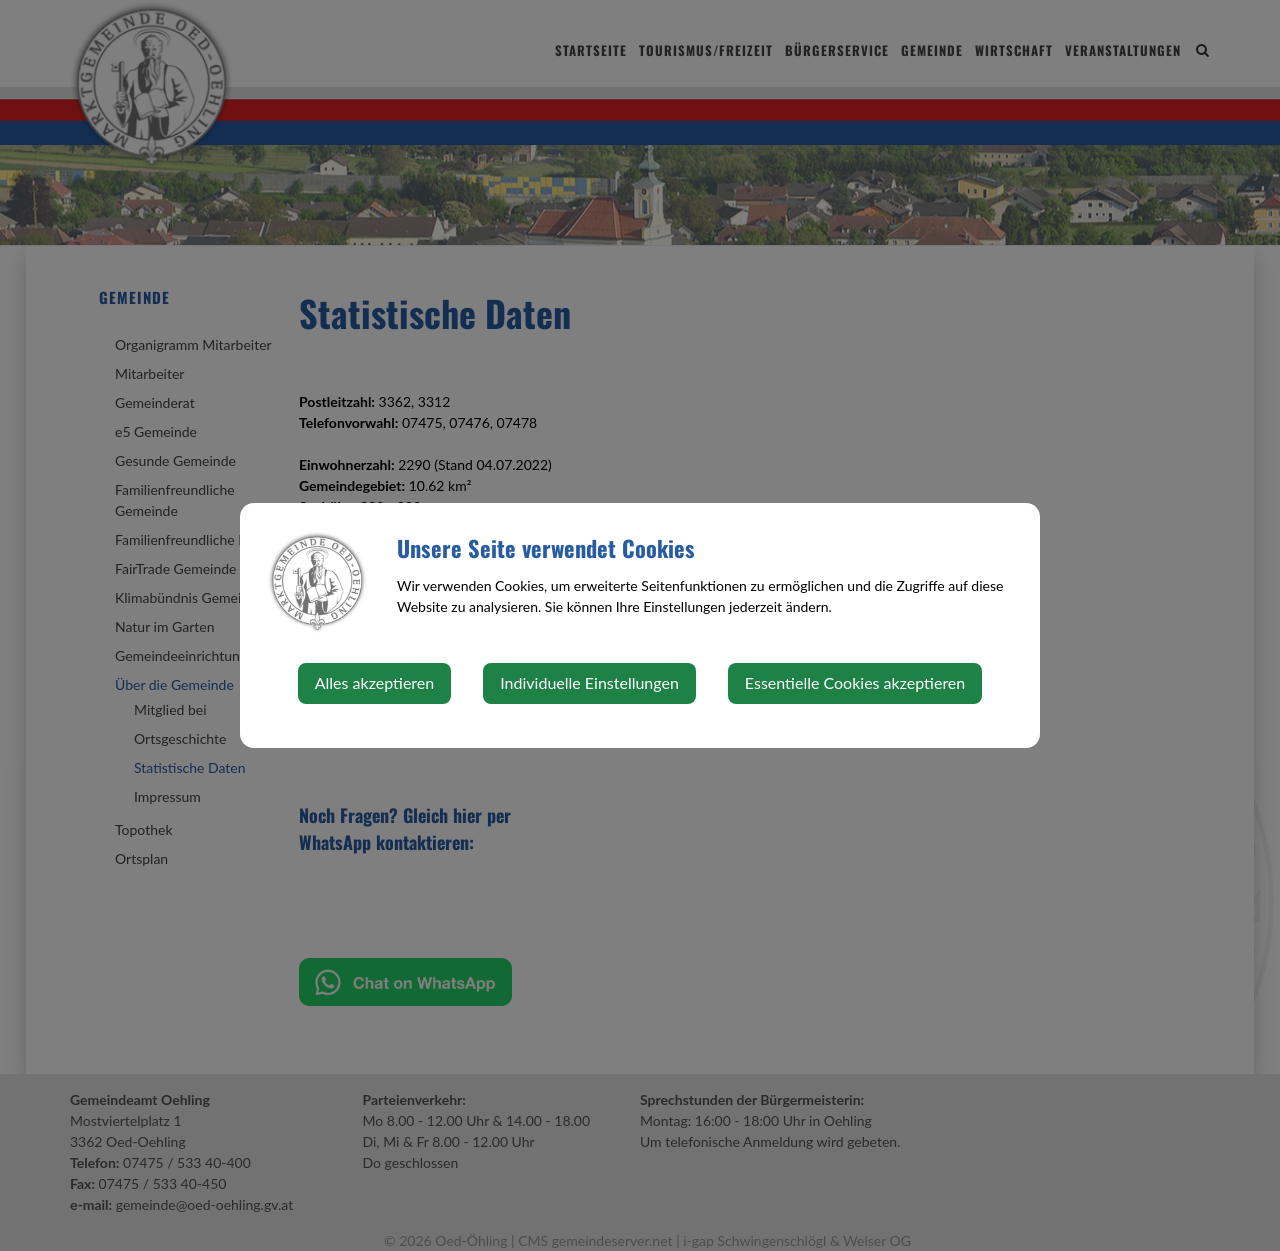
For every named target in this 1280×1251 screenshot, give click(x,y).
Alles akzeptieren (374, 682)
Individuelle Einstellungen (589, 682)
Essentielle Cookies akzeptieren (855, 682)
